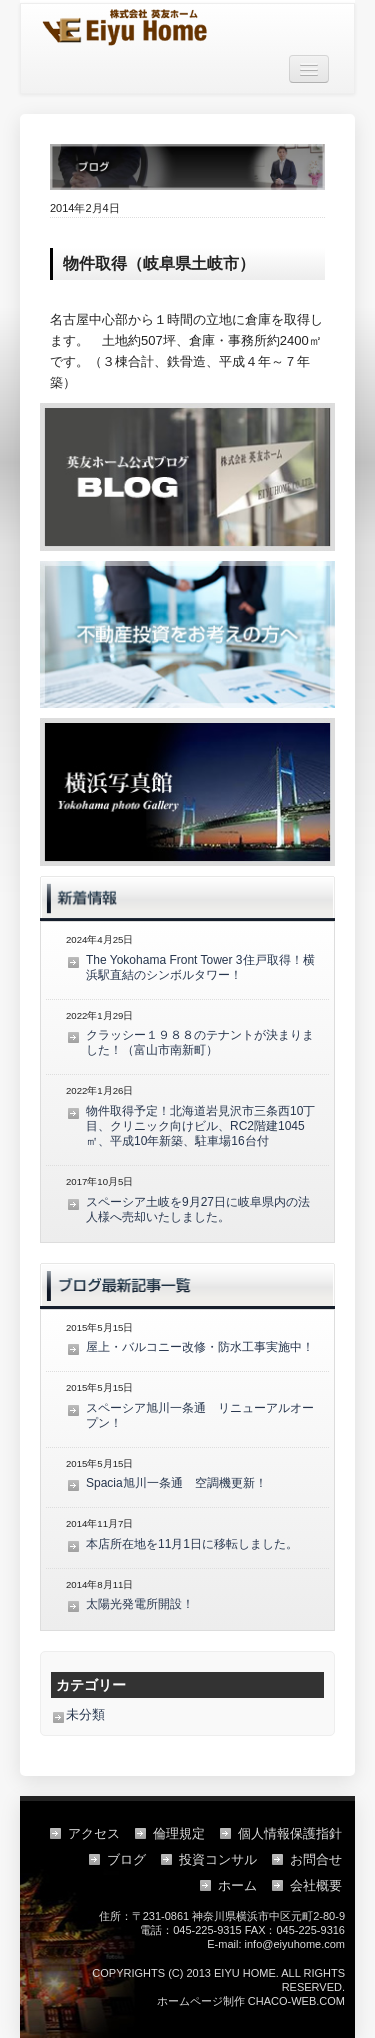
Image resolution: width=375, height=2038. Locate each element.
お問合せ (316, 1859)
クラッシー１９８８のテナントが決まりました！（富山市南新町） (200, 1042)
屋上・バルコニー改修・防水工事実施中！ (200, 1347)
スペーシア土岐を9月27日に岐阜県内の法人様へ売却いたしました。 (198, 1209)
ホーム (237, 1885)
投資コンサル (218, 1859)
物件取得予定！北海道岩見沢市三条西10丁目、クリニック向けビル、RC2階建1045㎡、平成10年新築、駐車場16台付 (200, 1126)
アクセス (94, 1833)
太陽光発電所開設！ (140, 1604)
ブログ (126, 1859)
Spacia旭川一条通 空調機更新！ (176, 1483)
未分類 (85, 1714)
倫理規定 (179, 1833)
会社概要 (316, 1885)
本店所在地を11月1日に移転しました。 (192, 1544)
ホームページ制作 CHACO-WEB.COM (251, 2001)
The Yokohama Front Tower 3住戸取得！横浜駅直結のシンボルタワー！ (200, 967)
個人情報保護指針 (290, 1833)
